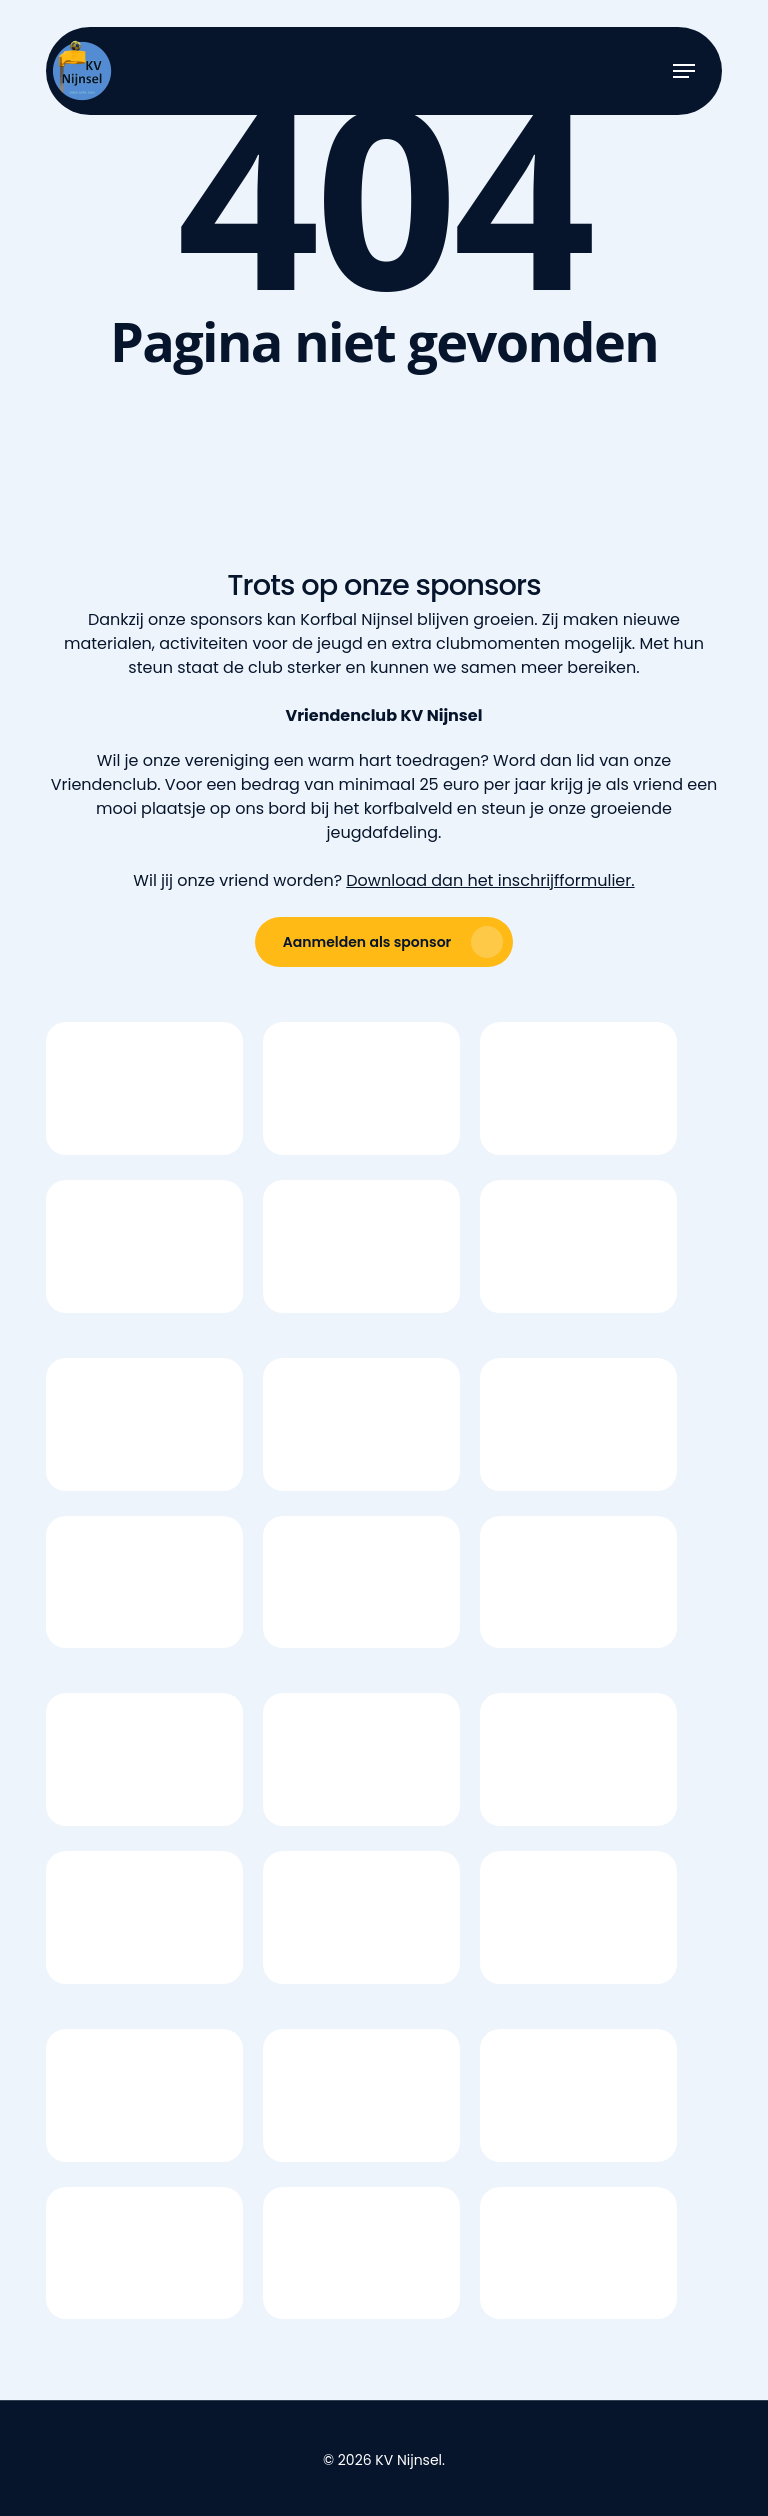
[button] (684, 71)
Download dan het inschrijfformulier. (490, 880)
